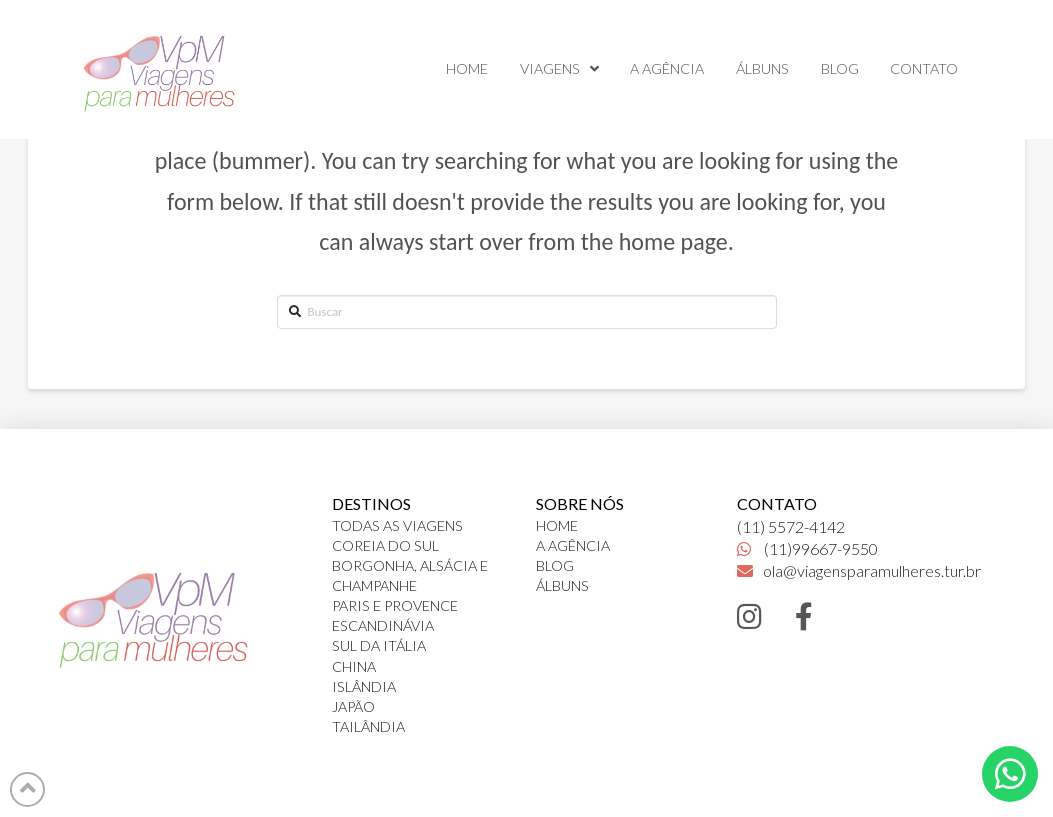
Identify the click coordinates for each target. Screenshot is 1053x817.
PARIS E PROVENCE (395, 605)
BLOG (555, 565)
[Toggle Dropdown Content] (1010, 774)
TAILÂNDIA (368, 726)
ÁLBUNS (562, 585)
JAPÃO (353, 706)
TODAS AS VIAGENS (397, 525)
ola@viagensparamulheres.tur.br (859, 570)
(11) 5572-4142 (791, 526)
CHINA (354, 666)
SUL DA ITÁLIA (379, 645)
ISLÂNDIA (364, 686)
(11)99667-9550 (807, 548)
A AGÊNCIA (573, 545)
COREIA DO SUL (385, 545)
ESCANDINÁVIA (383, 625)
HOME (557, 525)
